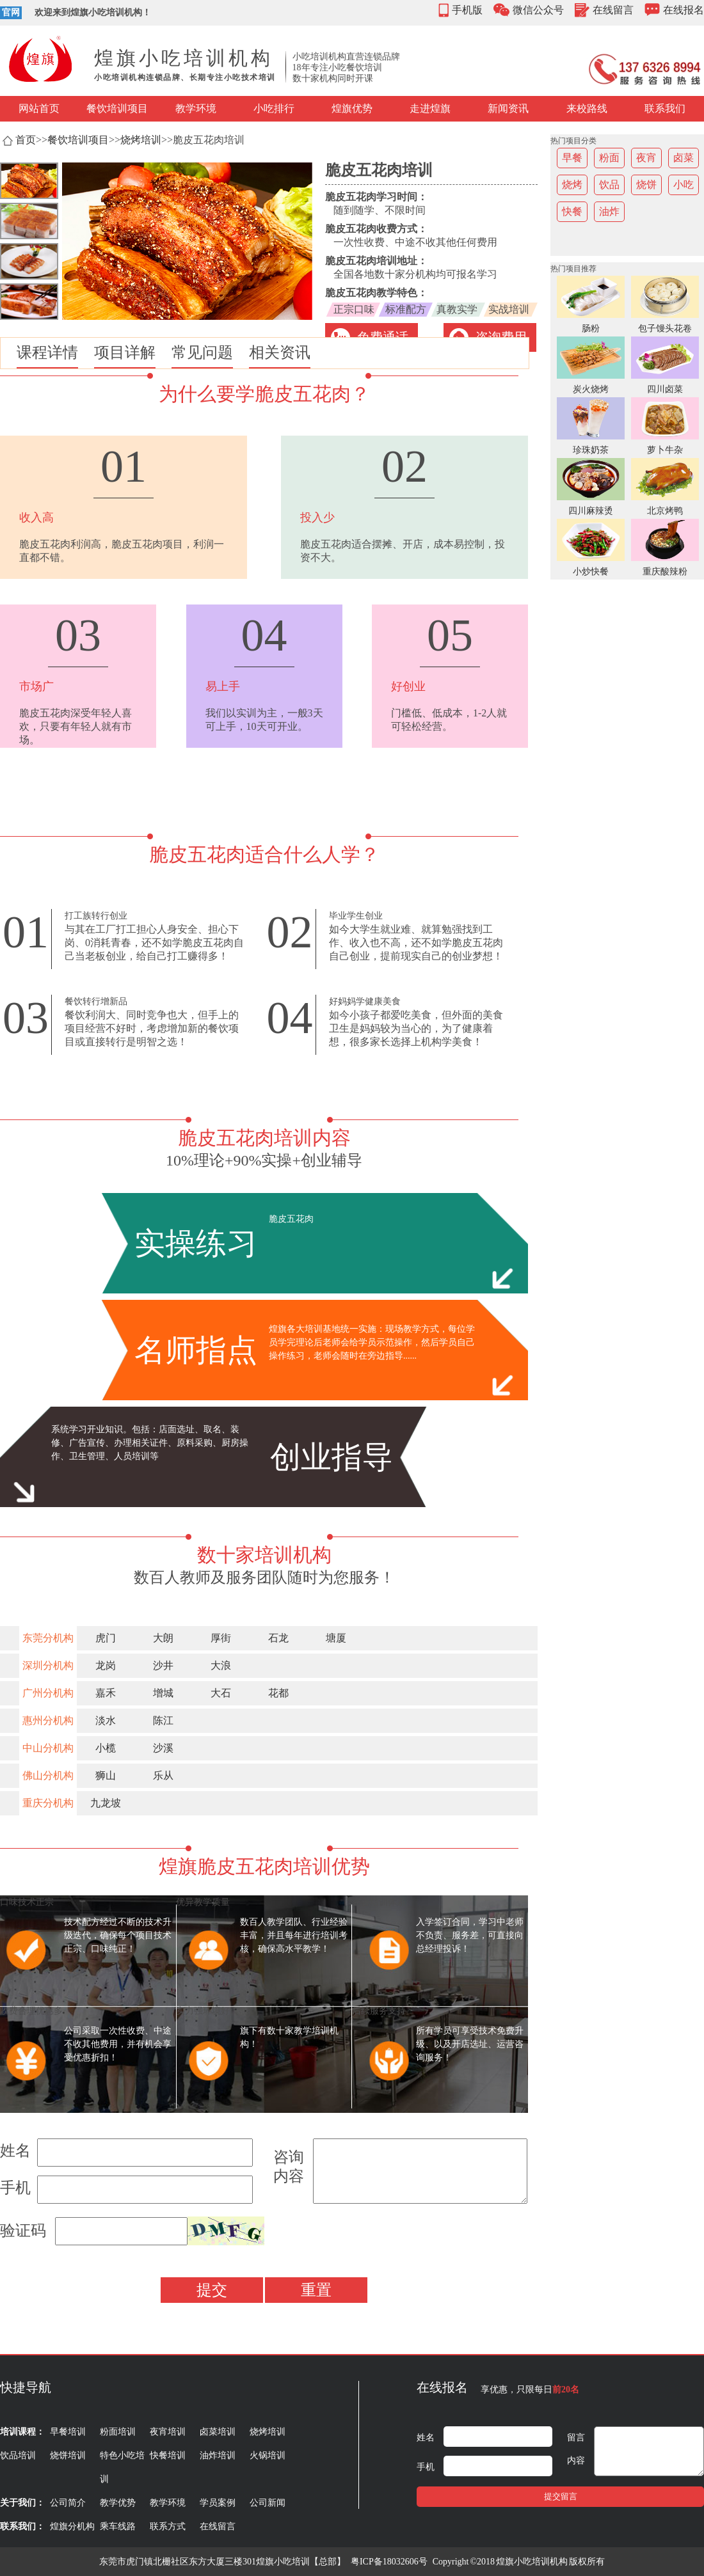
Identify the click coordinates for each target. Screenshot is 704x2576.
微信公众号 (538, 9)
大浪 (221, 1665)
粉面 (609, 157)
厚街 (221, 1637)
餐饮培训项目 (117, 108)
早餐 (572, 157)
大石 (221, 1692)
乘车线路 (118, 2526)
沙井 (163, 1665)
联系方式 (168, 2526)
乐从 (163, 1775)
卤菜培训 (218, 2432)
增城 (163, 1692)
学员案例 (218, 2503)
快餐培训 (168, 2455)
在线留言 (613, 9)
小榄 (105, 1747)
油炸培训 (218, 2455)
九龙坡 (105, 1803)
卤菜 (683, 157)
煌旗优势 (352, 108)
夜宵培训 (168, 2432)
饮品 (609, 184)
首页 (25, 139)
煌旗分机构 (72, 2526)
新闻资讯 (508, 108)
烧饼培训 (68, 2455)
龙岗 (105, 1665)
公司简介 (68, 2503)
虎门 (105, 1637)
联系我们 (664, 108)
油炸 (609, 211)
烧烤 (572, 184)
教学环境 (195, 108)
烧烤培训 (140, 139)
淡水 (105, 1720)
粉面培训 (118, 2432)
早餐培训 (68, 2432)
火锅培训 (267, 2455)
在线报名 (683, 9)
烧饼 (646, 184)
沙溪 (163, 1747)
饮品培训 (18, 2455)
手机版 (467, 9)
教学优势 (118, 2503)
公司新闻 (267, 2503)
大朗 (163, 1637)
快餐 (572, 211)
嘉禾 (105, 1692)
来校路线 (586, 108)
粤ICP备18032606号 (389, 2561)
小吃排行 (273, 108)
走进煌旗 (430, 108)
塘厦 (336, 1637)
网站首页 (39, 108)
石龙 (278, 1637)
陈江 (163, 1720)
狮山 (105, 1775)
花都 (278, 1692)
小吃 (683, 184)
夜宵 (646, 157)
